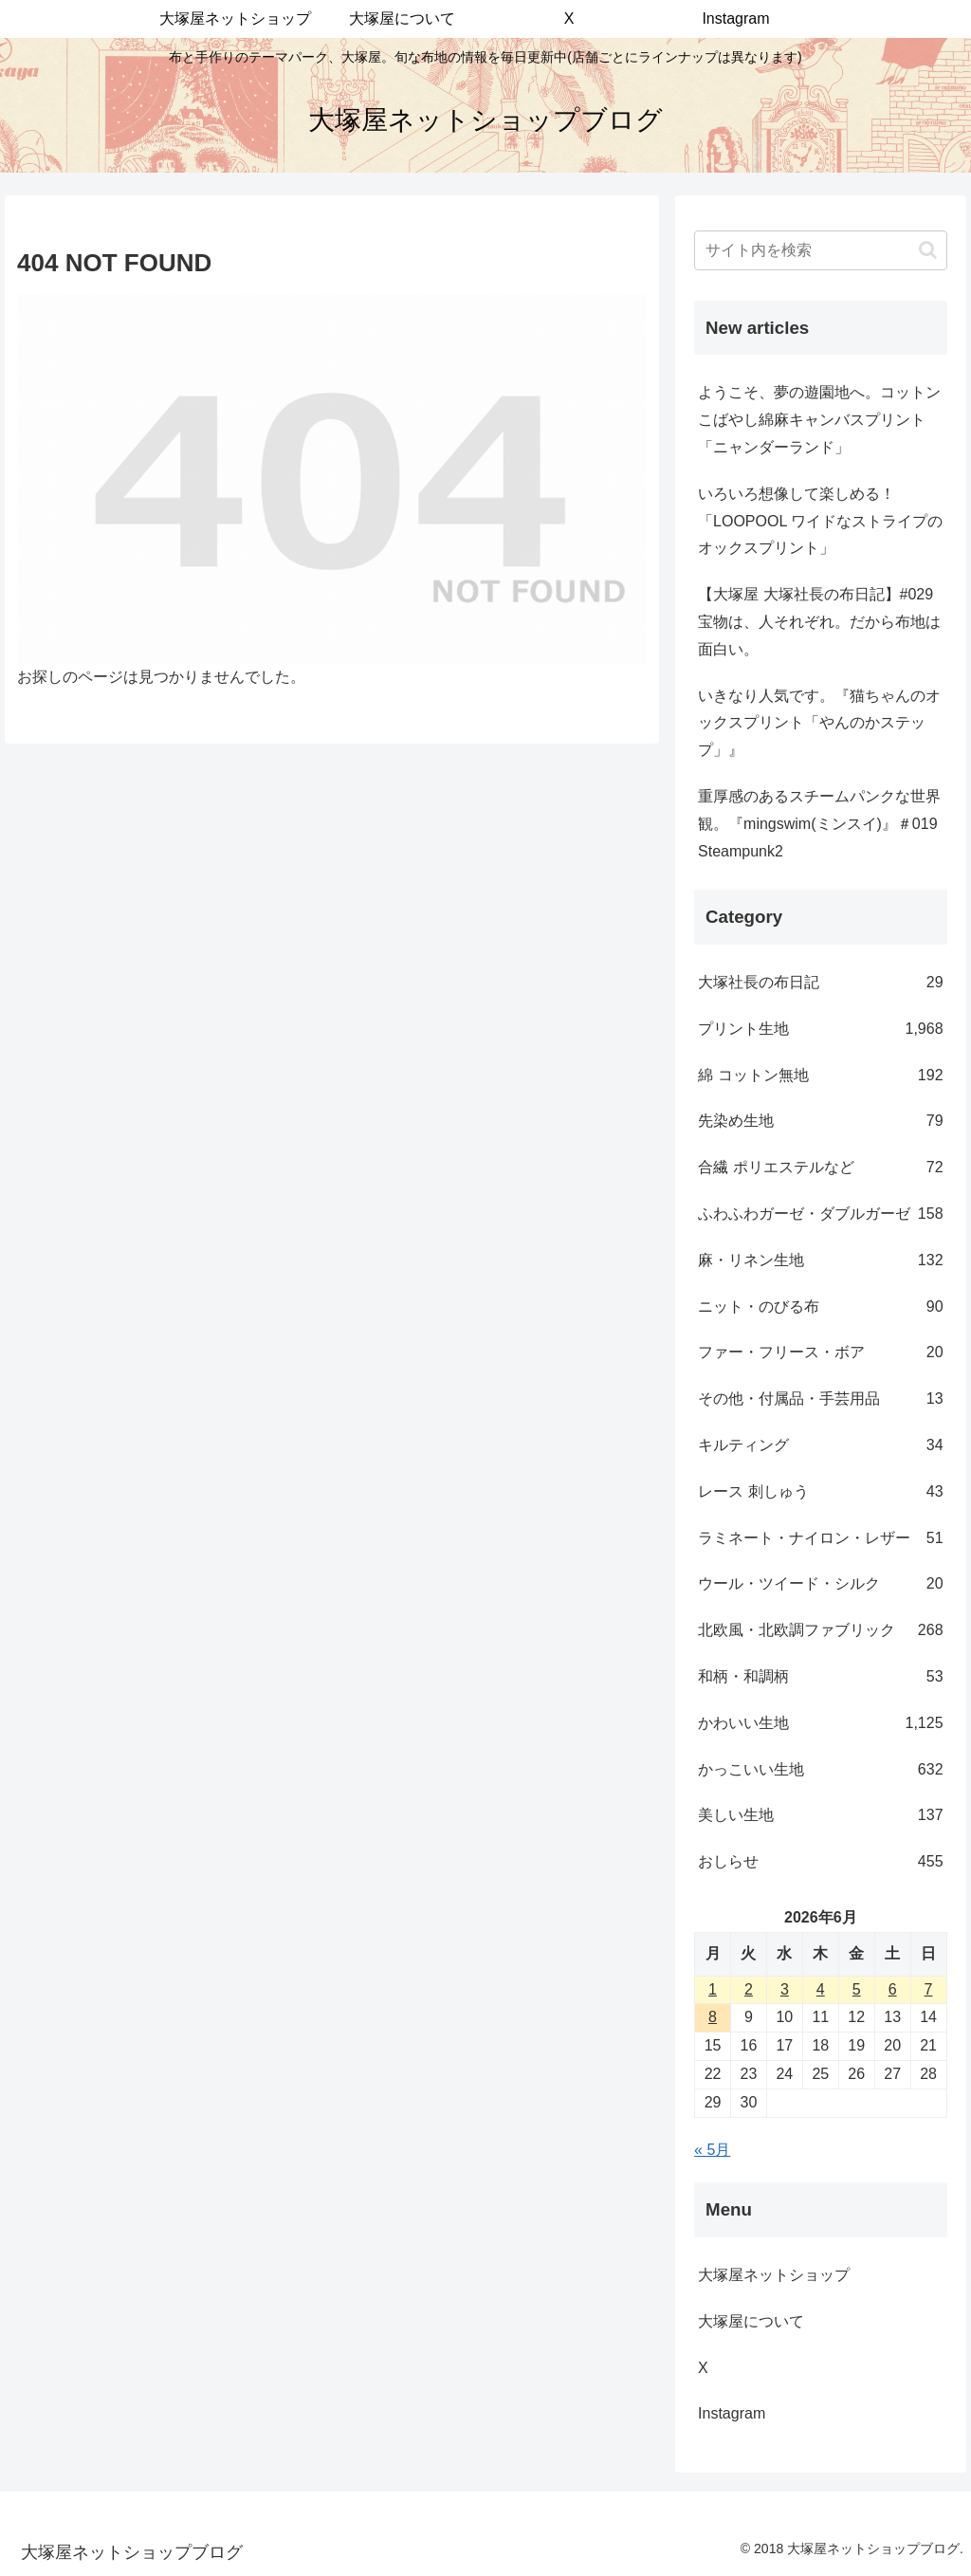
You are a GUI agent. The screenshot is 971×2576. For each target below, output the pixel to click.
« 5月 (712, 2150)
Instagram (747, 2413)
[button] (927, 250)
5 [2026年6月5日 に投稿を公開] (856, 1989)
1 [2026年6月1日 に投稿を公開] (712, 1989)
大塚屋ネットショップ (774, 2275)
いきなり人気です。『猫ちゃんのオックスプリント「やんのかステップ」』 (819, 723)
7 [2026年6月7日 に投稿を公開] (929, 1989)
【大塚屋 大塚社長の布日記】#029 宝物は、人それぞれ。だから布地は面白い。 (819, 621)
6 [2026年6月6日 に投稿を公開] (893, 1989)
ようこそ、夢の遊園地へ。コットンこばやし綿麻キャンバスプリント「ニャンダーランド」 (819, 419)
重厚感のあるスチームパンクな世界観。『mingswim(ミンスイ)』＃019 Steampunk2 (819, 823)
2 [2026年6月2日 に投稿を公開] (748, 1989)
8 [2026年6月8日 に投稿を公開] (712, 2017)
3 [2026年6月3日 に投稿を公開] (784, 1989)
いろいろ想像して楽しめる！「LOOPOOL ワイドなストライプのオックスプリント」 (820, 521)
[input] (820, 250)
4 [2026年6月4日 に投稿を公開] (820, 1989)
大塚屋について (766, 2321)
